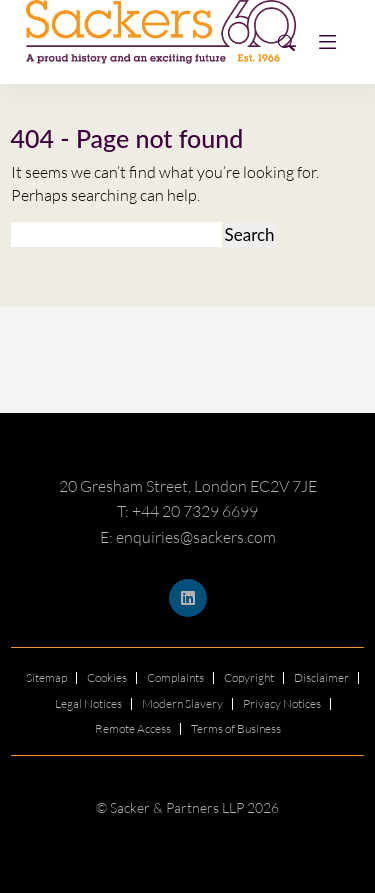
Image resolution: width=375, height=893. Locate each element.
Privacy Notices (282, 703)
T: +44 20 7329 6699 (187, 511)
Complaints (175, 677)
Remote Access (133, 728)
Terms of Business (236, 728)
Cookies (107, 677)
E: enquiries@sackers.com (188, 537)
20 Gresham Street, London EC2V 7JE (188, 486)
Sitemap (46, 677)
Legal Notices (88, 703)
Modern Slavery (182, 703)
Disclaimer (321, 677)
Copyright (249, 677)
